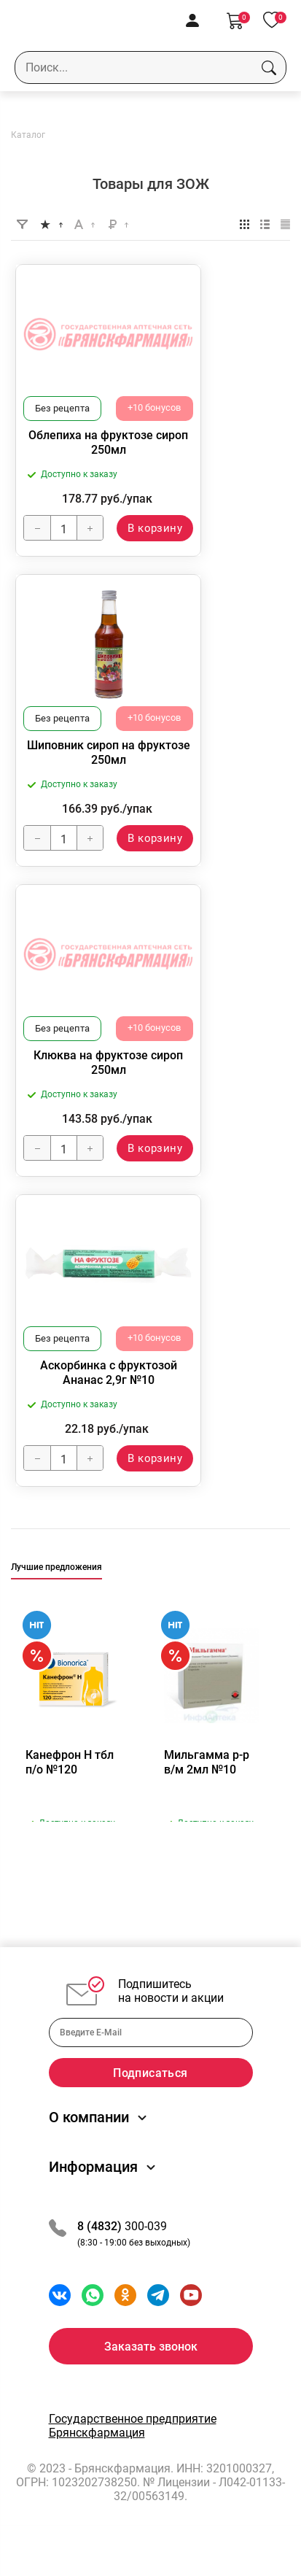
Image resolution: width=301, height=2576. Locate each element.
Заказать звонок (151, 2365)
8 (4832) (101, 2244)
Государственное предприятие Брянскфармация (132, 2444)
